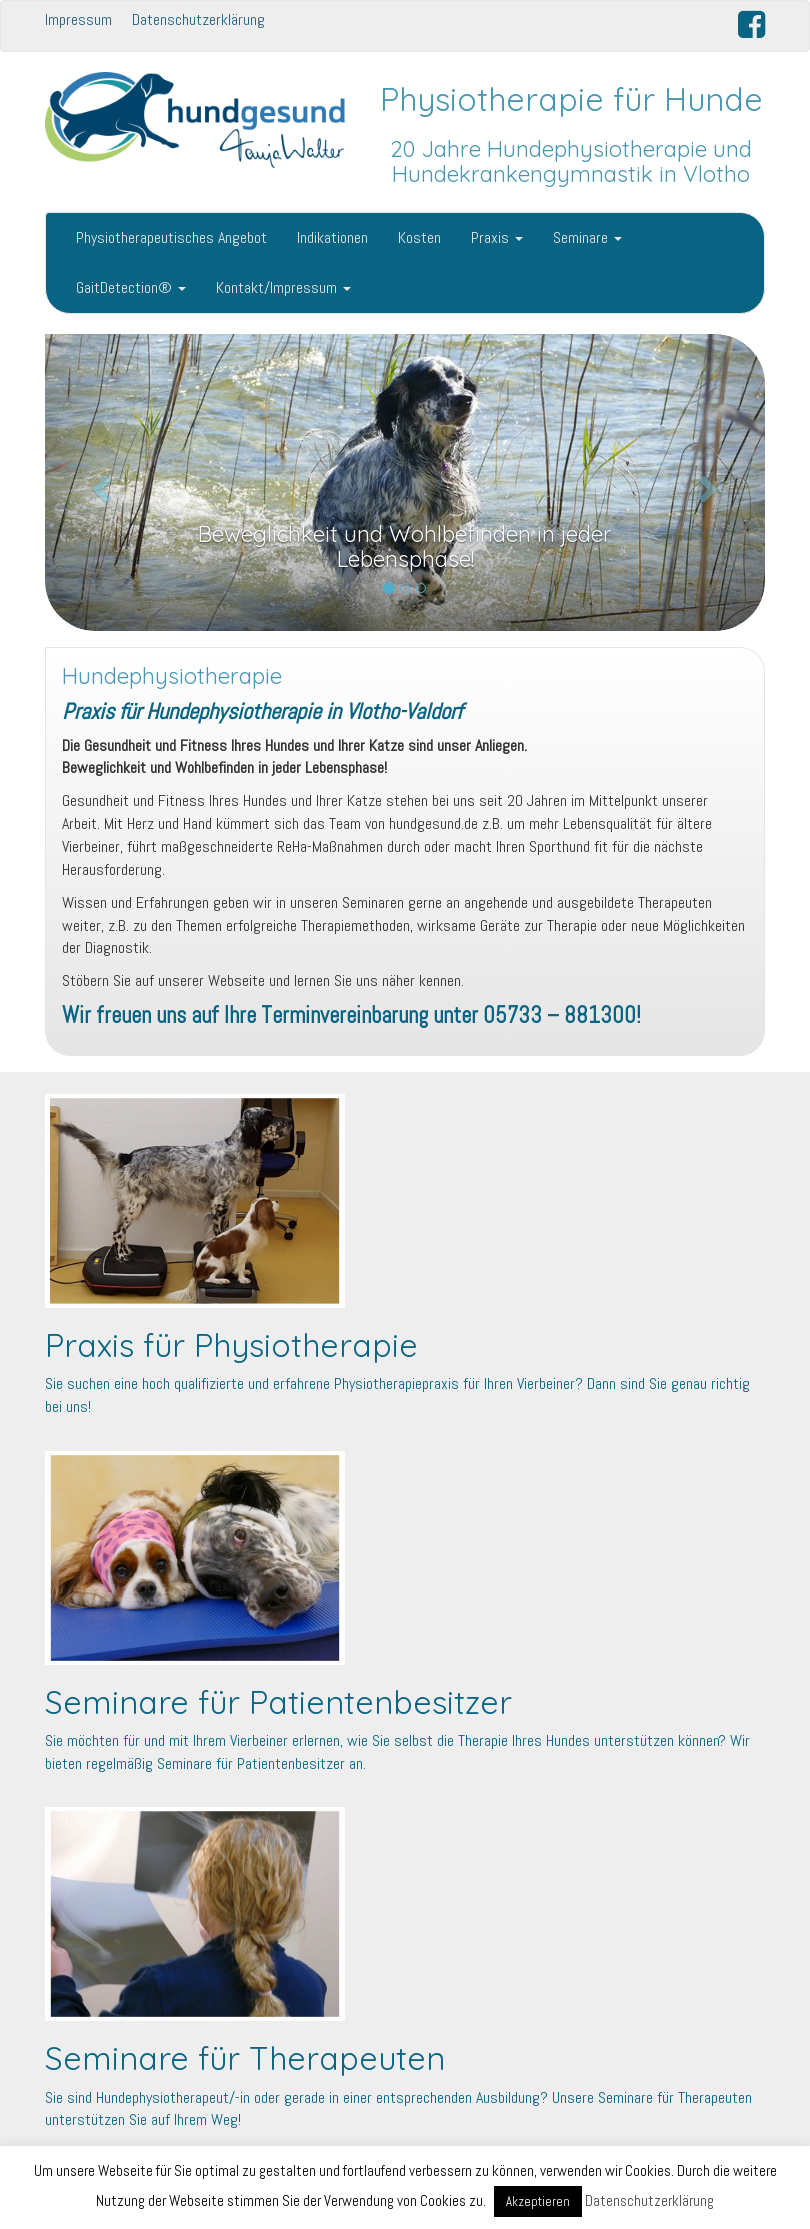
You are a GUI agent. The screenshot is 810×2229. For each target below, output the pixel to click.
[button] (99, 482)
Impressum (78, 19)
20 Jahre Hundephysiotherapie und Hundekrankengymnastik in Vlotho (571, 161)
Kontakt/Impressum (283, 287)
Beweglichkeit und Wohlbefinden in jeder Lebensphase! (405, 546)
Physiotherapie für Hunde (571, 99)
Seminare (587, 237)
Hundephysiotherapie (172, 676)
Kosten (419, 237)
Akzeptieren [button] (538, 2201)
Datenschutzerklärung (198, 19)
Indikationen (332, 237)
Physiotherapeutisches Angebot (171, 237)
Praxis (497, 237)
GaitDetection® (131, 287)
